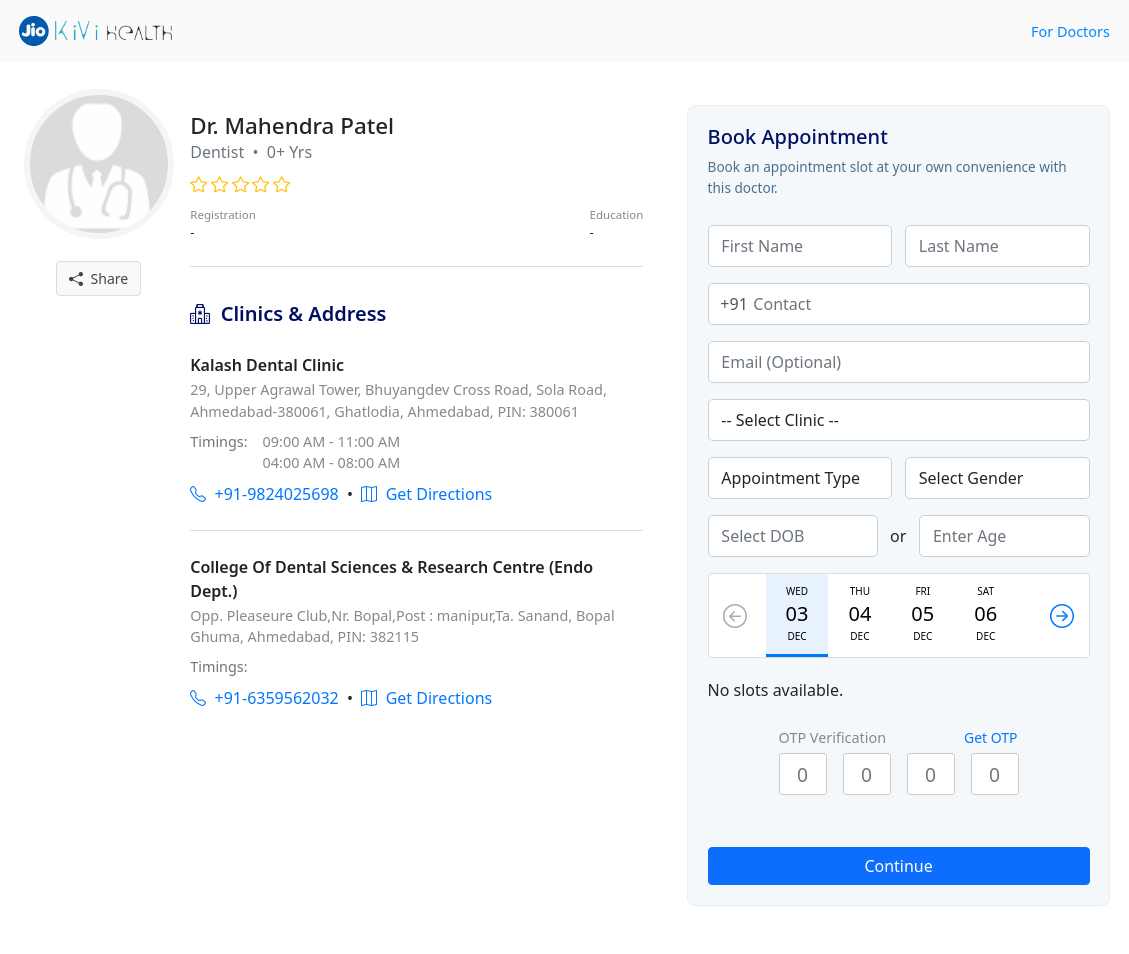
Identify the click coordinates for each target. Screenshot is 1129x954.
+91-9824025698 (264, 494)
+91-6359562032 (264, 698)
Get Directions (426, 494)
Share (98, 278)
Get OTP (991, 737)
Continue (898, 866)
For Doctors (1070, 31)
